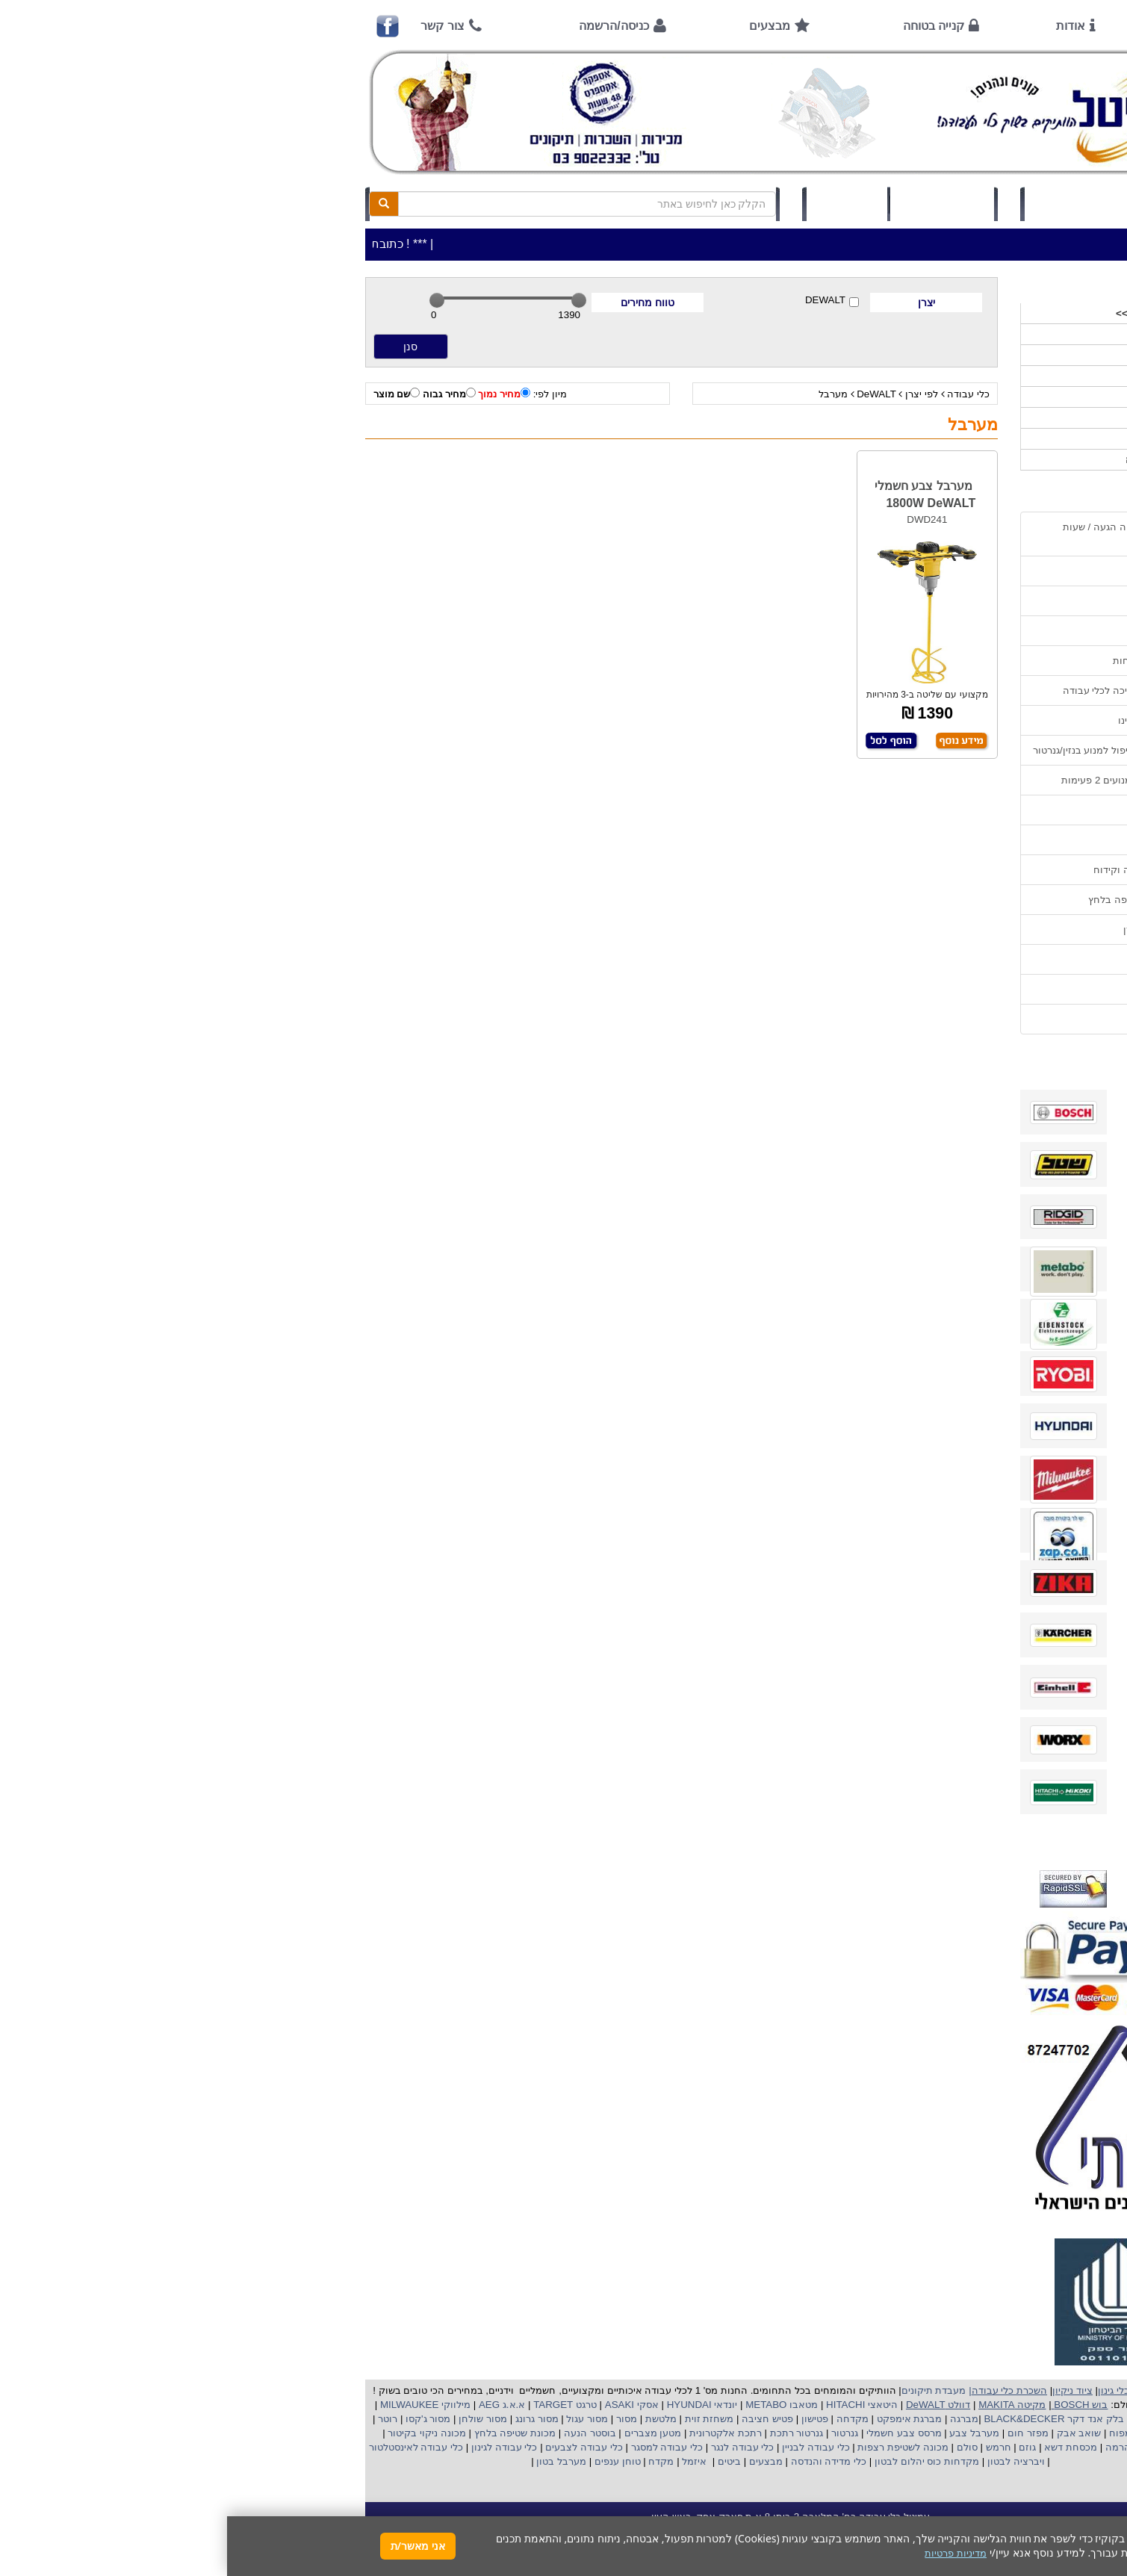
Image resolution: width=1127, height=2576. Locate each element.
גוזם (800, 2447)
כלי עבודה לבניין (587, 2447)
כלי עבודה (741, 394)
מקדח (434, 2461)
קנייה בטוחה (706, 25)
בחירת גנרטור (949, 839)
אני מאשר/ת (191, 2546)
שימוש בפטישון (947, 810)
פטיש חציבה (539, 2418)
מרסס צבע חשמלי (675, 2433)
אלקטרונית (485, 2433)
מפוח (893, 2433)
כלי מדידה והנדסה (601, 2461)
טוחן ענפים (388, 2461)
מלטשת (434, 2418)
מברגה (737, 2418)
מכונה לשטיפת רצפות (674, 2447)
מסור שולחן (254, 2418)
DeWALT (649, 394)
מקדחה (625, 2418)
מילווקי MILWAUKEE (196, 2404)
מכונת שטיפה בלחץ (286, 2433)
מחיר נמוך (277, 394)
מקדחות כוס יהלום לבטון (698, 2461)
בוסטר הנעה (361, 2433)
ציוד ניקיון (963, 355)
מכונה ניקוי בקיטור (198, 2433)
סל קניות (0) (715, 204)
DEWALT (605, 300)
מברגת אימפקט (681, 2418)
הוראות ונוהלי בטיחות (931, 660)
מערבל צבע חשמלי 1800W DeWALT (698, 494)
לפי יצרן (694, 394)
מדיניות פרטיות (947, 989)
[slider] (209, 300)
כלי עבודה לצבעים (356, 2447)
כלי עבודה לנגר (515, 2447)
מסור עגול (359, 2418)
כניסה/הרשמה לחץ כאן (855, 204)
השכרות (966, 397)
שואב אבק (850, 2433)
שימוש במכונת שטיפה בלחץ (919, 899)
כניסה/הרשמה (386, 25)
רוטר (160, 2418)
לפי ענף (967, 438)
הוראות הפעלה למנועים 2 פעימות (905, 780)
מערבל (606, 394)
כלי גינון (967, 376)
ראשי (957, 25)
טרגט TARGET (336, 2404)
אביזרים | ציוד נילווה (940, 459)
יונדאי (498, 2404)
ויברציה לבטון (787, 2461)
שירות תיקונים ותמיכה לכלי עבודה (907, 690)
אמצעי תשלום (948, 571)
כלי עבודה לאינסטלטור (189, 2447)
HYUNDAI (461, 2404)
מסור (399, 2418)
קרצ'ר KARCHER (941, 2418)
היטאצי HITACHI (633, 2404)
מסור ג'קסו (199, 2418)
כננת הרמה (900, 2447)
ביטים (502, 2461)
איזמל (467, 2461)
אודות (843, 25)
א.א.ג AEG (273, 2404)
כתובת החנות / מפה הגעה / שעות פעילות (907, 534)
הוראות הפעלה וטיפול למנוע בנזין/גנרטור (892, 750)
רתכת (523, 2433)
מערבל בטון (333, 2461)
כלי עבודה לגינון (275, 2447)
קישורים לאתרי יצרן (936, 929)
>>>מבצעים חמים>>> (935, 313)
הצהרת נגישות (947, 1019)
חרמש (771, 2447)
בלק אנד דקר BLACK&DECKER (825, 2418)
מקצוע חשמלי (940, 2433)
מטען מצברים (424, 2433)
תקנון (966, 959)
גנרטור (617, 2433)
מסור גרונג (308, 2418)
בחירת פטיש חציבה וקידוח (921, 869)
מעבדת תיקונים (706, 2390)
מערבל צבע (746, 2433)
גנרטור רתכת (568, 2433)
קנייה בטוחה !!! (945, 630)
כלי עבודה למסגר (438, 2447)
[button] (1096, 2506)
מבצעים (542, 25)
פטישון (587, 2418)
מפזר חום (799, 2433)
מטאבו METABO (553, 2404)
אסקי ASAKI (403, 2404)
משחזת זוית (480, 2418)
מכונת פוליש (958, 2447)
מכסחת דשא (842, 2447)
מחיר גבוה (222, 394)
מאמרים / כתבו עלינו (934, 720)
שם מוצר (169, 394)
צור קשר (215, 25)
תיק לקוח (620, 204)
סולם (739, 2447)
